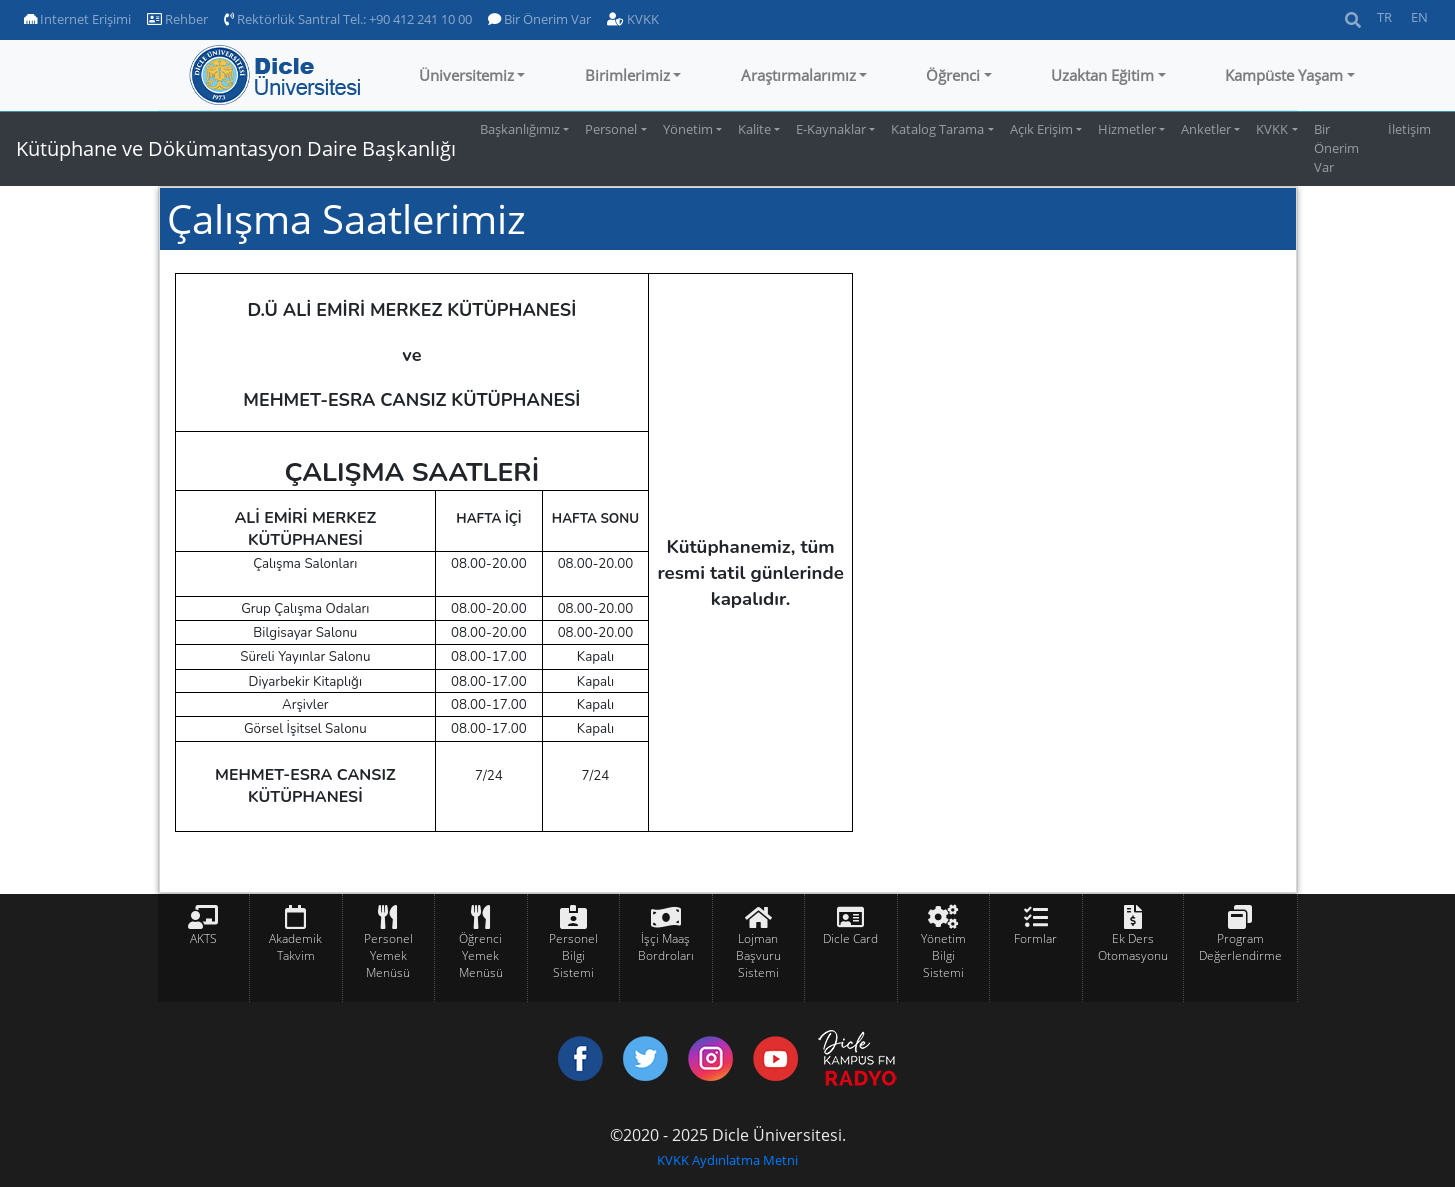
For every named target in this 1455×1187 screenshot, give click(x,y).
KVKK (633, 19)
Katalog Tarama (937, 129)
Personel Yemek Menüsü (388, 955)
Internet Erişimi (77, 19)
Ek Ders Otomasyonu (1133, 947)
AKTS (203, 938)
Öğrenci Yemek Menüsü (481, 955)
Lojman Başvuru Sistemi (758, 955)
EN (1419, 17)
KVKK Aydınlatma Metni (727, 1160)
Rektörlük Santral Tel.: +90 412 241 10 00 (348, 19)
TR (1384, 17)
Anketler (1206, 129)
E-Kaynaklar (831, 129)
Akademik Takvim (295, 947)
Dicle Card (850, 938)
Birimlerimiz (627, 75)
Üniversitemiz (466, 75)
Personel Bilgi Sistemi (573, 955)
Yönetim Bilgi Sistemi (943, 955)
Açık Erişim (1041, 129)
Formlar (1035, 938)
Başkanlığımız (520, 129)
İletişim (1409, 129)
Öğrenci (953, 75)
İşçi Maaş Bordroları (666, 947)
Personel (611, 129)
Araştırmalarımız (798, 75)
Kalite (754, 129)
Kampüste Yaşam (1284, 75)
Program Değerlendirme (1240, 947)
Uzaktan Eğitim (1102, 75)
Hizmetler (1127, 129)
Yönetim (688, 129)
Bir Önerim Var (539, 19)
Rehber (177, 19)
